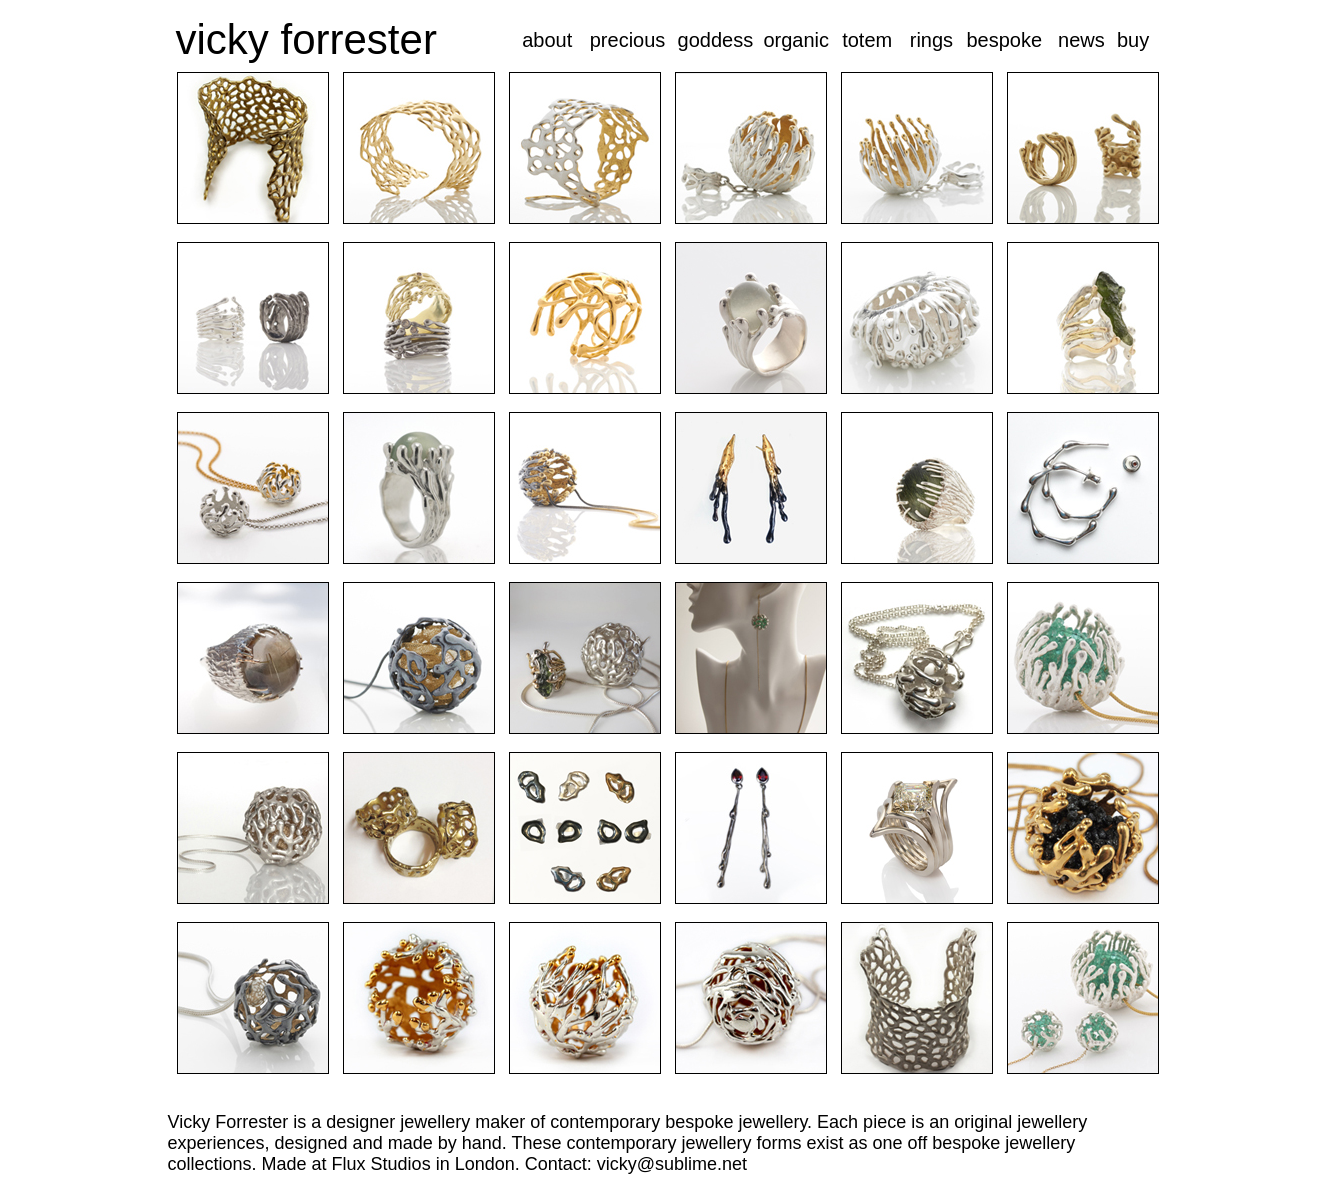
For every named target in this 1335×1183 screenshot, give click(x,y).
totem (867, 40)
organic (796, 40)
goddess (716, 40)
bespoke (1004, 40)
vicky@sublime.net (672, 1164)
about (547, 40)
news (1081, 40)
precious (628, 40)
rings (931, 40)
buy (1133, 40)
